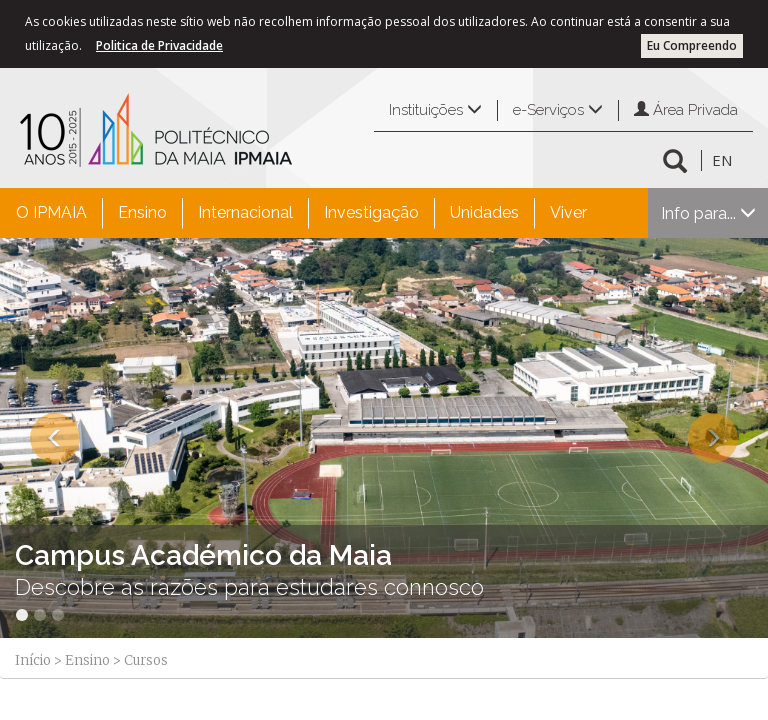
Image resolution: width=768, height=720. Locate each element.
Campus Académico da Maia (203, 555)
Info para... (708, 213)
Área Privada (686, 110)
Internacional (245, 212)
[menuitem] (51, 213)
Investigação (371, 212)
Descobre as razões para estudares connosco (249, 587)
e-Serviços (558, 110)
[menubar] (301, 213)
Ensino (142, 212)
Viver (568, 212)
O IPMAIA (51, 212)
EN (722, 160)
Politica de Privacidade (159, 45)
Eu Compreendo (692, 45)
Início (33, 660)
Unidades (484, 212)
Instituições (435, 110)
